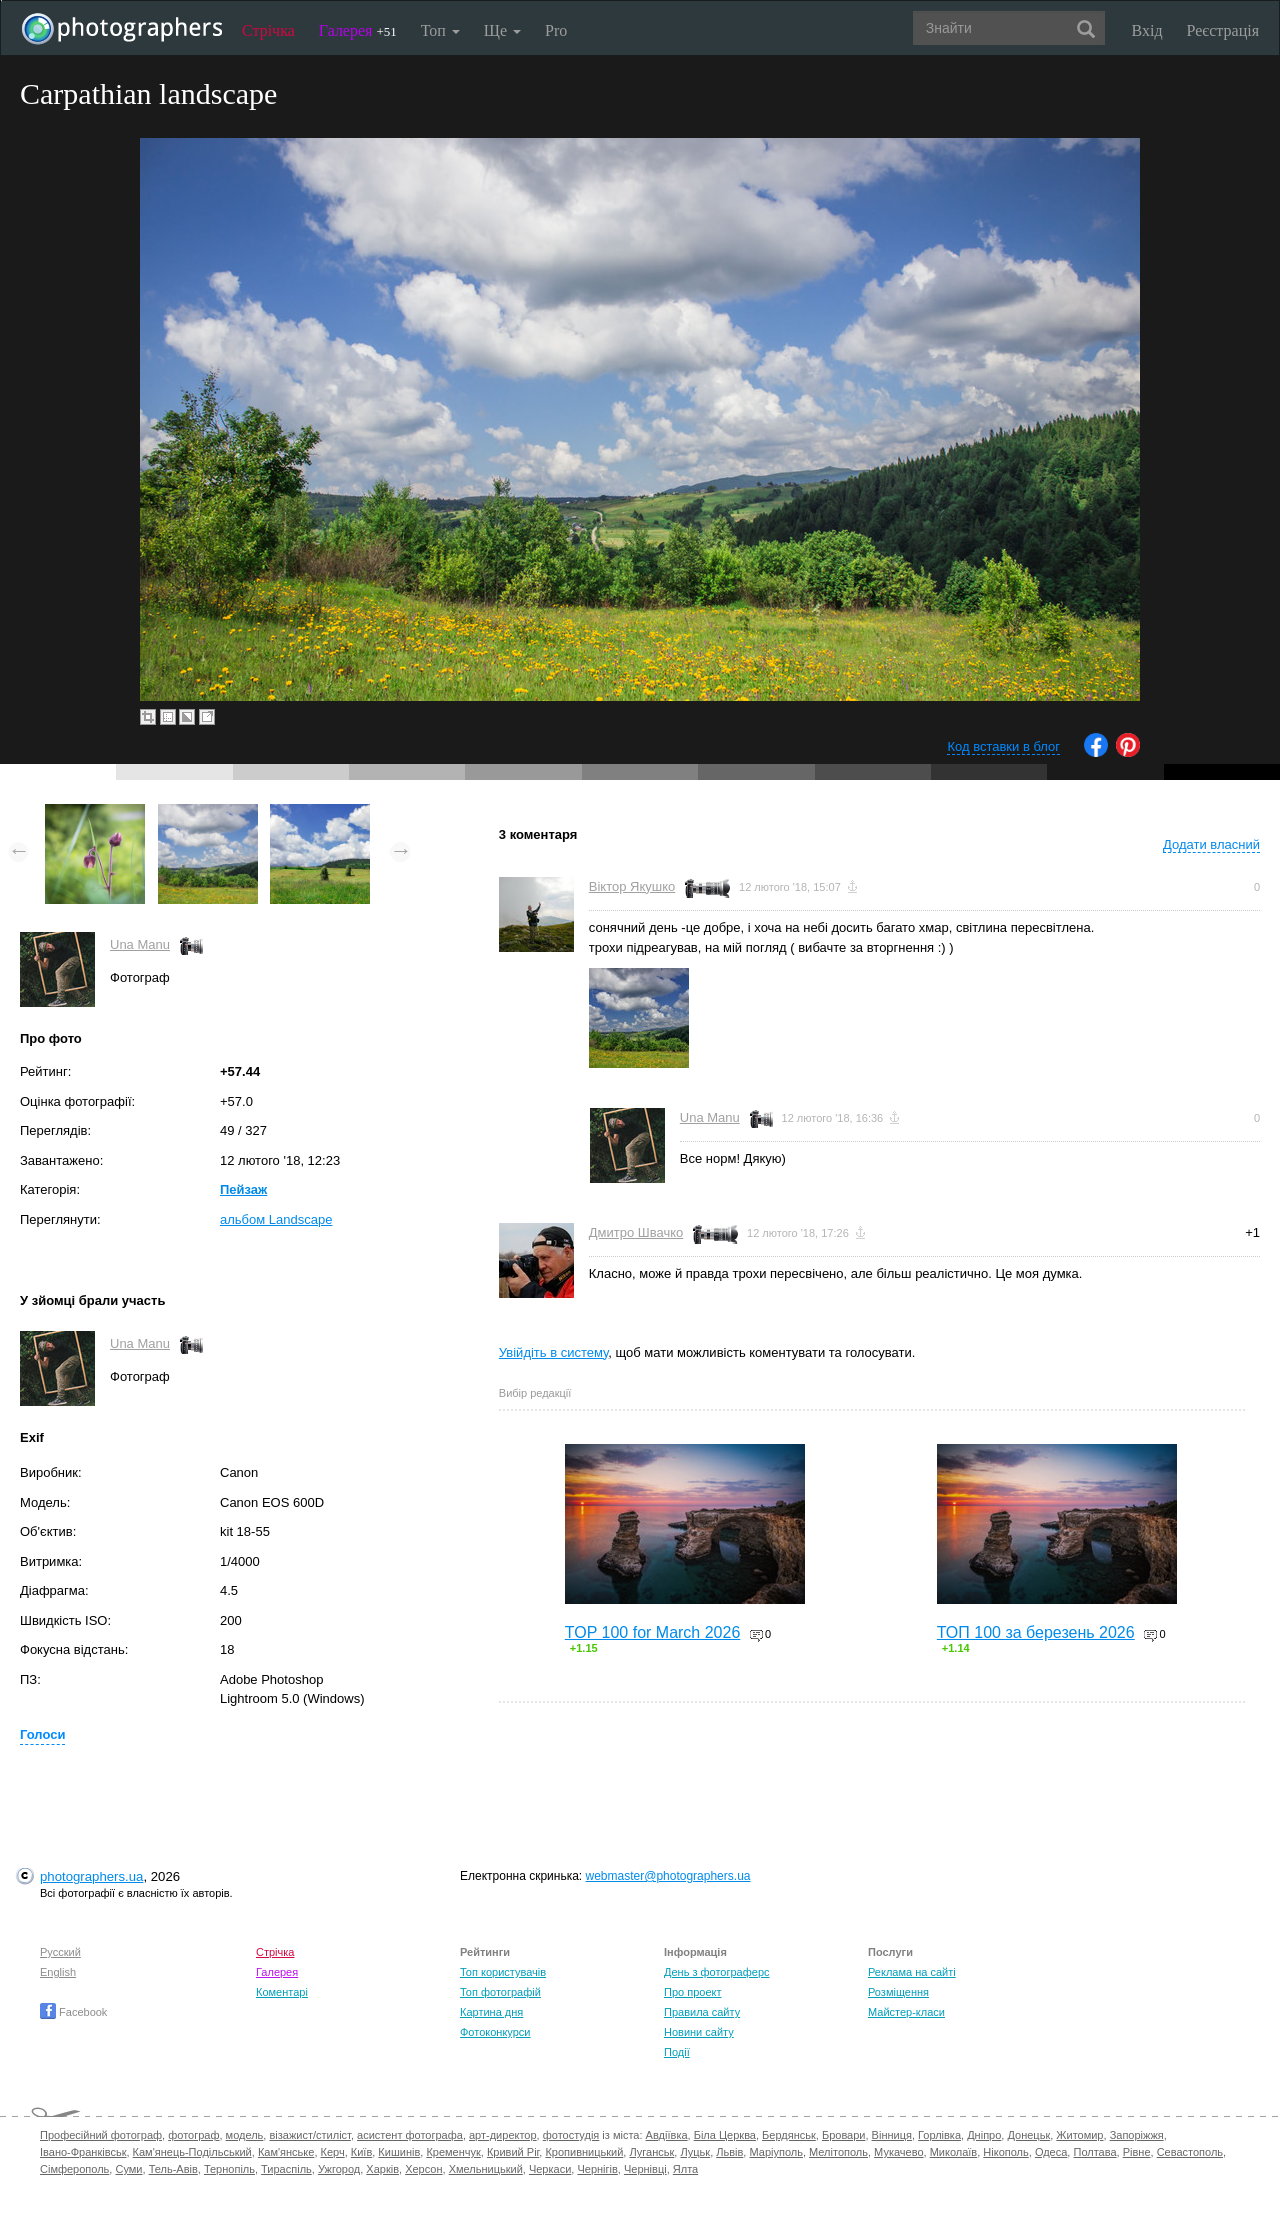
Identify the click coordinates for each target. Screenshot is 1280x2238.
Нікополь (1005, 2152)
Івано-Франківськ (83, 2152)
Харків (382, 2169)
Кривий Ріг (513, 2152)
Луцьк (695, 2152)
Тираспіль (286, 2169)
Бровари (844, 2135)
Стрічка (268, 30)
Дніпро (984, 2135)
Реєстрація (1223, 30)
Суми (128, 2169)
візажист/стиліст (309, 2135)
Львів (729, 2152)
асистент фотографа (410, 2135)
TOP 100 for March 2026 (653, 1632)
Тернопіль (229, 2169)
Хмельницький (486, 2169)
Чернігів (597, 2169)
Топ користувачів (503, 1972)
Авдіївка (667, 2135)
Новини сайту (699, 2032)
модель (245, 2135)
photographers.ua (91, 1876)
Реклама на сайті (912, 1972)
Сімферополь (74, 2169)
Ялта (685, 2169)
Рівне (1137, 2152)
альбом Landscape (276, 1219)
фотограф (193, 2135)
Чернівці (645, 2169)
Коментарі (282, 1992)
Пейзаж (243, 1189)
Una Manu (140, 944)
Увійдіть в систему (554, 1352)
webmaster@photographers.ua (668, 1876)
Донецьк (1028, 2135)
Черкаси (550, 2169)
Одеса (1051, 2152)
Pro (556, 30)
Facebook (73, 2012)
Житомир (1079, 2135)
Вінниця (892, 2135)
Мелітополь (838, 2152)
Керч (333, 2152)
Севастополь (1190, 2152)
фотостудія (571, 2135)
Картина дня (491, 2012)
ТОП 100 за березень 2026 (1036, 1632)
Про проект (692, 1992)
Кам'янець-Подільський (192, 2152)
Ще (502, 30)
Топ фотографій (500, 1992)
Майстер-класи (906, 2012)
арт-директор (503, 2135)
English (58, 1972)
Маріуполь (775, 2152)
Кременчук (453, 2152)
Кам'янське (286, 2152)
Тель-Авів (173, 2169)
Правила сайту (702, 2012)
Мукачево (898, 2152)
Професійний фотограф (101, 2135)
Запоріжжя (1137, 2135)
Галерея (358, 30)
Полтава (1094, 2152)
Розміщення (898, 1992)
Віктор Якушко (632, 886)
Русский (60, 1952)
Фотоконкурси (495, 2032)
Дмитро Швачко (636, 1232)
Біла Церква (725, 2135)
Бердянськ (789, 2135)
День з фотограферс (717, 1972)
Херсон (423, 2169)
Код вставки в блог (1003, 746)
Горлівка (939, 2135)
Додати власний (1211, 844)
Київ (361, 2152)
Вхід (1147, 30)
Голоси (42, 1734)
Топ (440, 30)
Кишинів (399, 2152)
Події (677, 2052)
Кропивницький (584, 2152)
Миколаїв (954, 2152)
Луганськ (651, 2152)
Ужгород (339, 2169)
